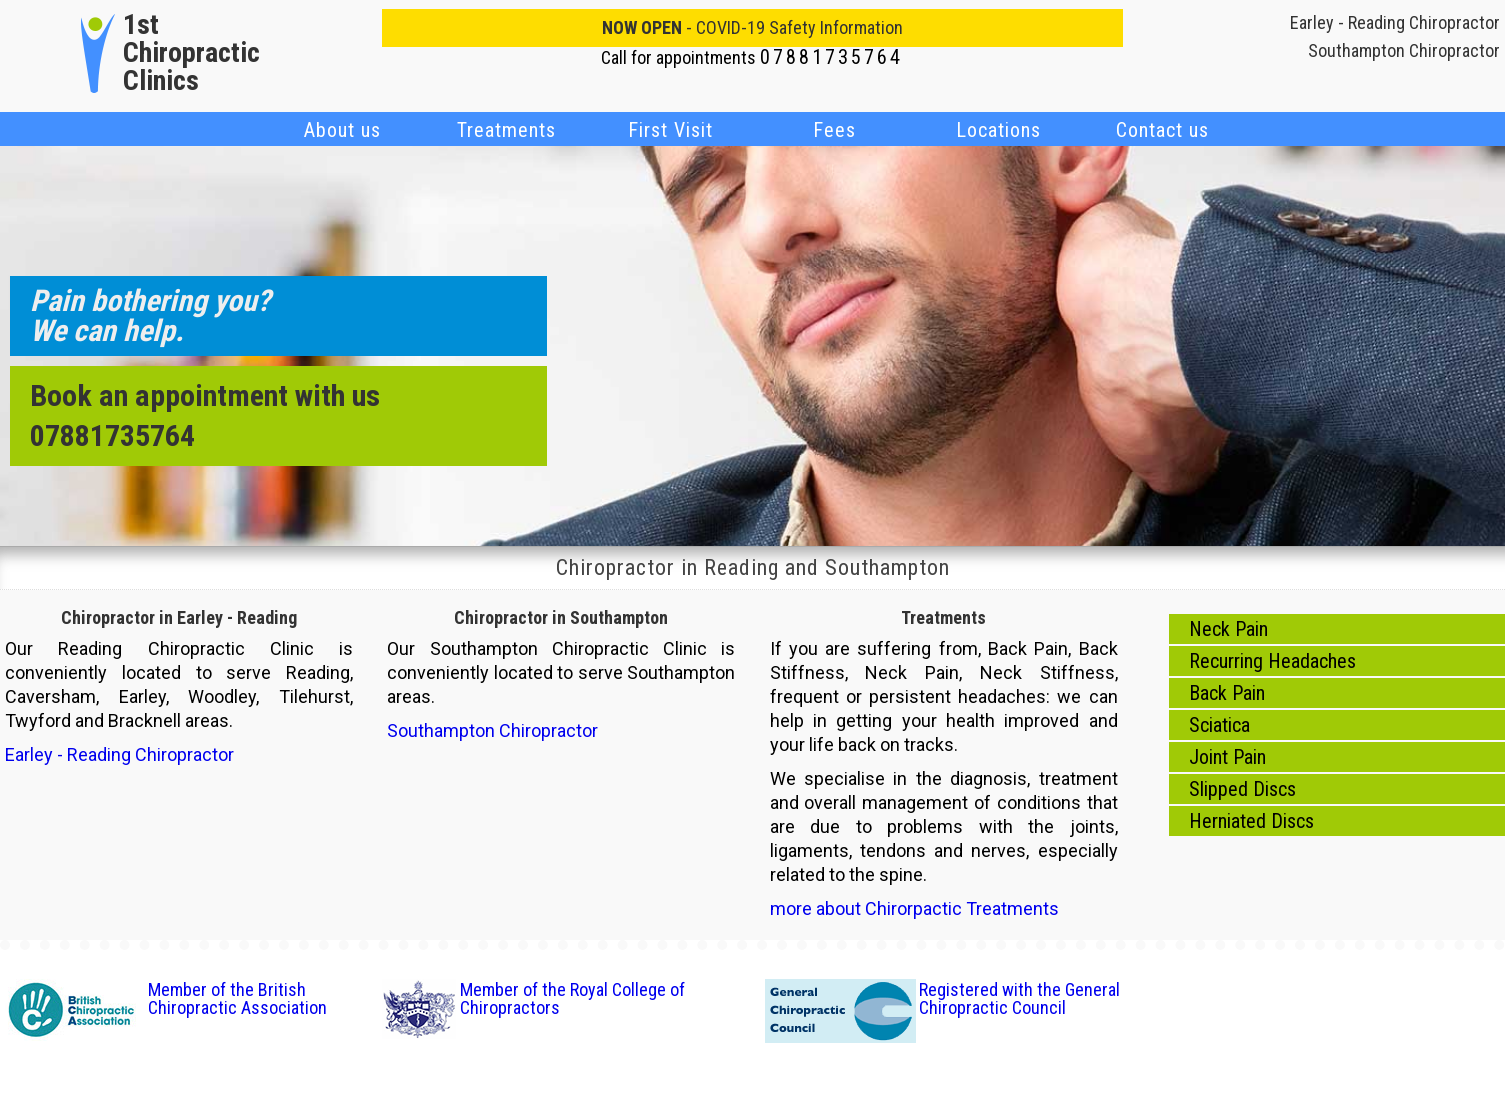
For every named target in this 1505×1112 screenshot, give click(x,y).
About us (342, 130)
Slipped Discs (1242, 789)
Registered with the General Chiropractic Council (1019, 998)
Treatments (506, 130)
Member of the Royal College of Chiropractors (572, 998)
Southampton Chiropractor (1404, 50)
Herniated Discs (1251, 821)
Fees (834, 130)
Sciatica (1219, 725)
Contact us (1162, 130)
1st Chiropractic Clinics (191, 53)
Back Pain (1227, 693)
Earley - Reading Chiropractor (1395, 22)
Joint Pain (1227, 757)
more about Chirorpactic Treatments (914, 908)
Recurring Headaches (1272, 661)
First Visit (670, 130)
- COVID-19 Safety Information (752, 27)
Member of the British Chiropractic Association (237, 998)
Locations (998, 130)
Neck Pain (1228, 629)
